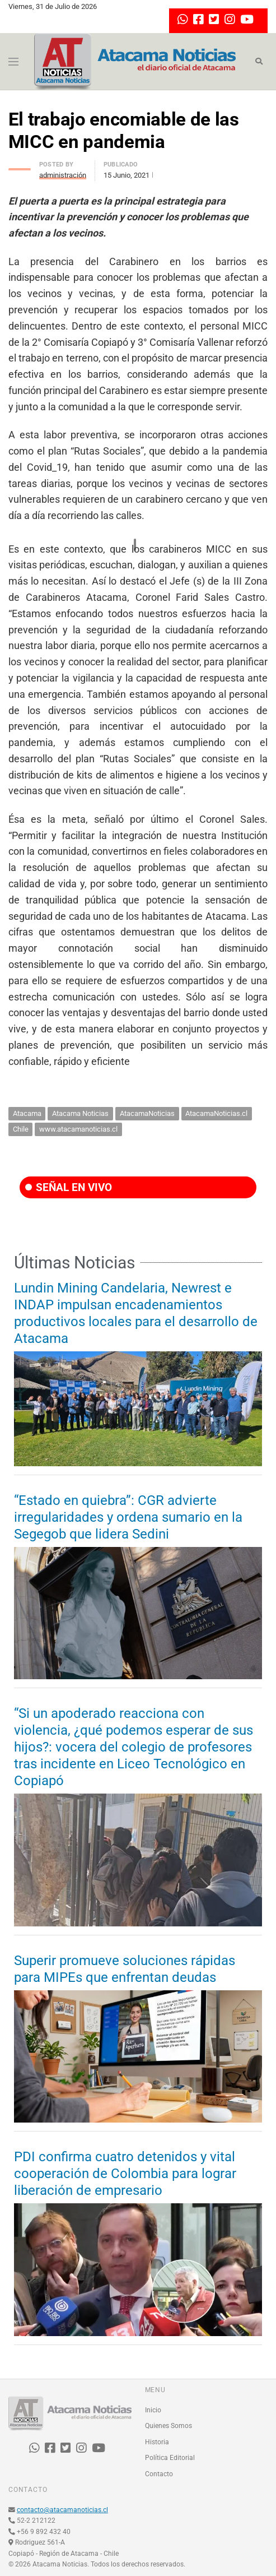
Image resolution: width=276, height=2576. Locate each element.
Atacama (27, 1113)
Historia (157, 2442)
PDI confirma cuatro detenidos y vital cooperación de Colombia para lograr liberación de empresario (125, 2173)
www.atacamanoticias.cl (78, 1129)
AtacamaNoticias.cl (216, 1113)
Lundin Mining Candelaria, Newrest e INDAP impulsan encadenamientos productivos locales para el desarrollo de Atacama (136, 1313)
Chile (21, 1129)
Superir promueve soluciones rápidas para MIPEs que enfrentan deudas (124, 1969)
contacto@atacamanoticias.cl (62, 2510)
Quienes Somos (168, 2426)
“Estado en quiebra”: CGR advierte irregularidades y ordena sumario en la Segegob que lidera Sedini (128, 1517)
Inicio (153, 2410)
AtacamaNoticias (147, 1113)
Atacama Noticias (80, 1113)
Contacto (159, 2474)
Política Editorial (170, 2458)
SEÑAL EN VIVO (68, 1187)
